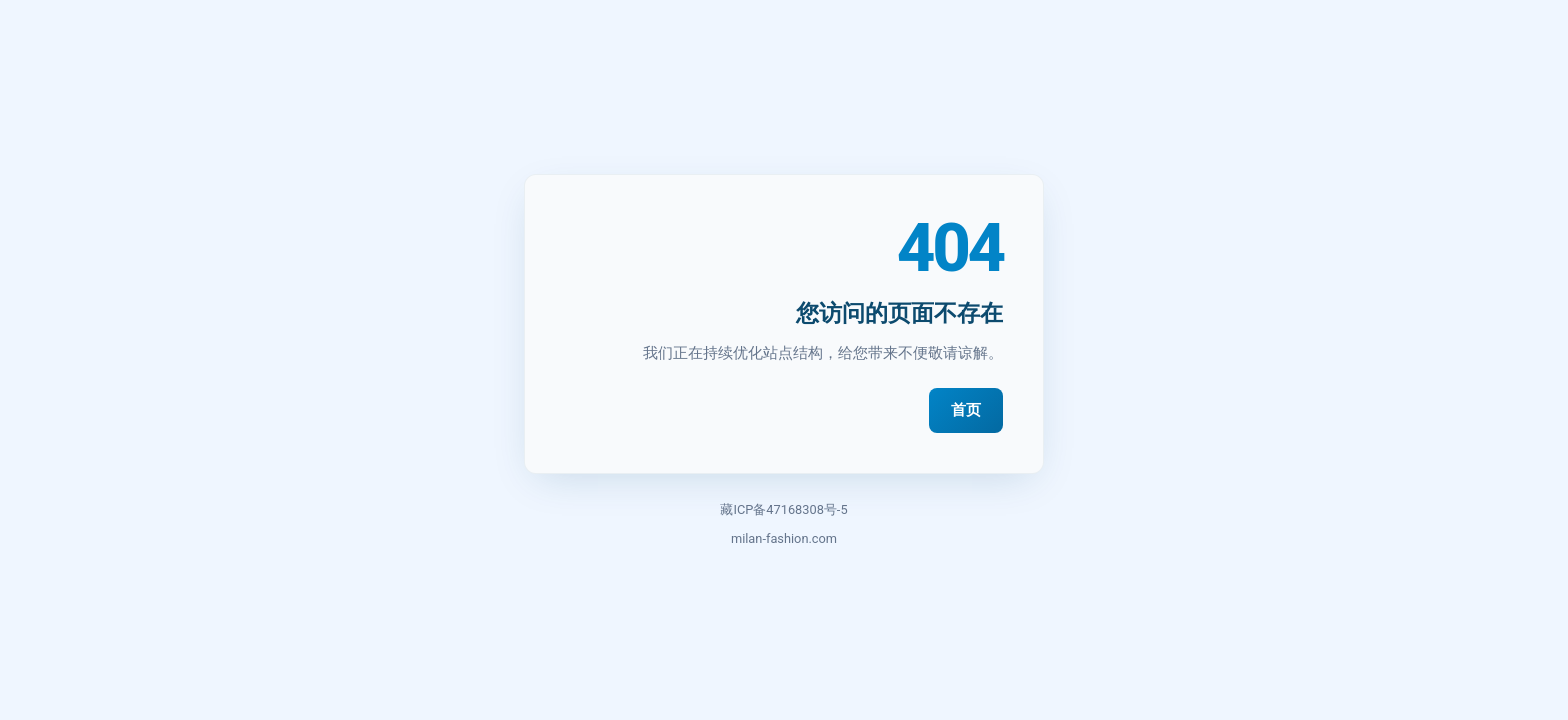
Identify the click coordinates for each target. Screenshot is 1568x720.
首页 (966, 410)
